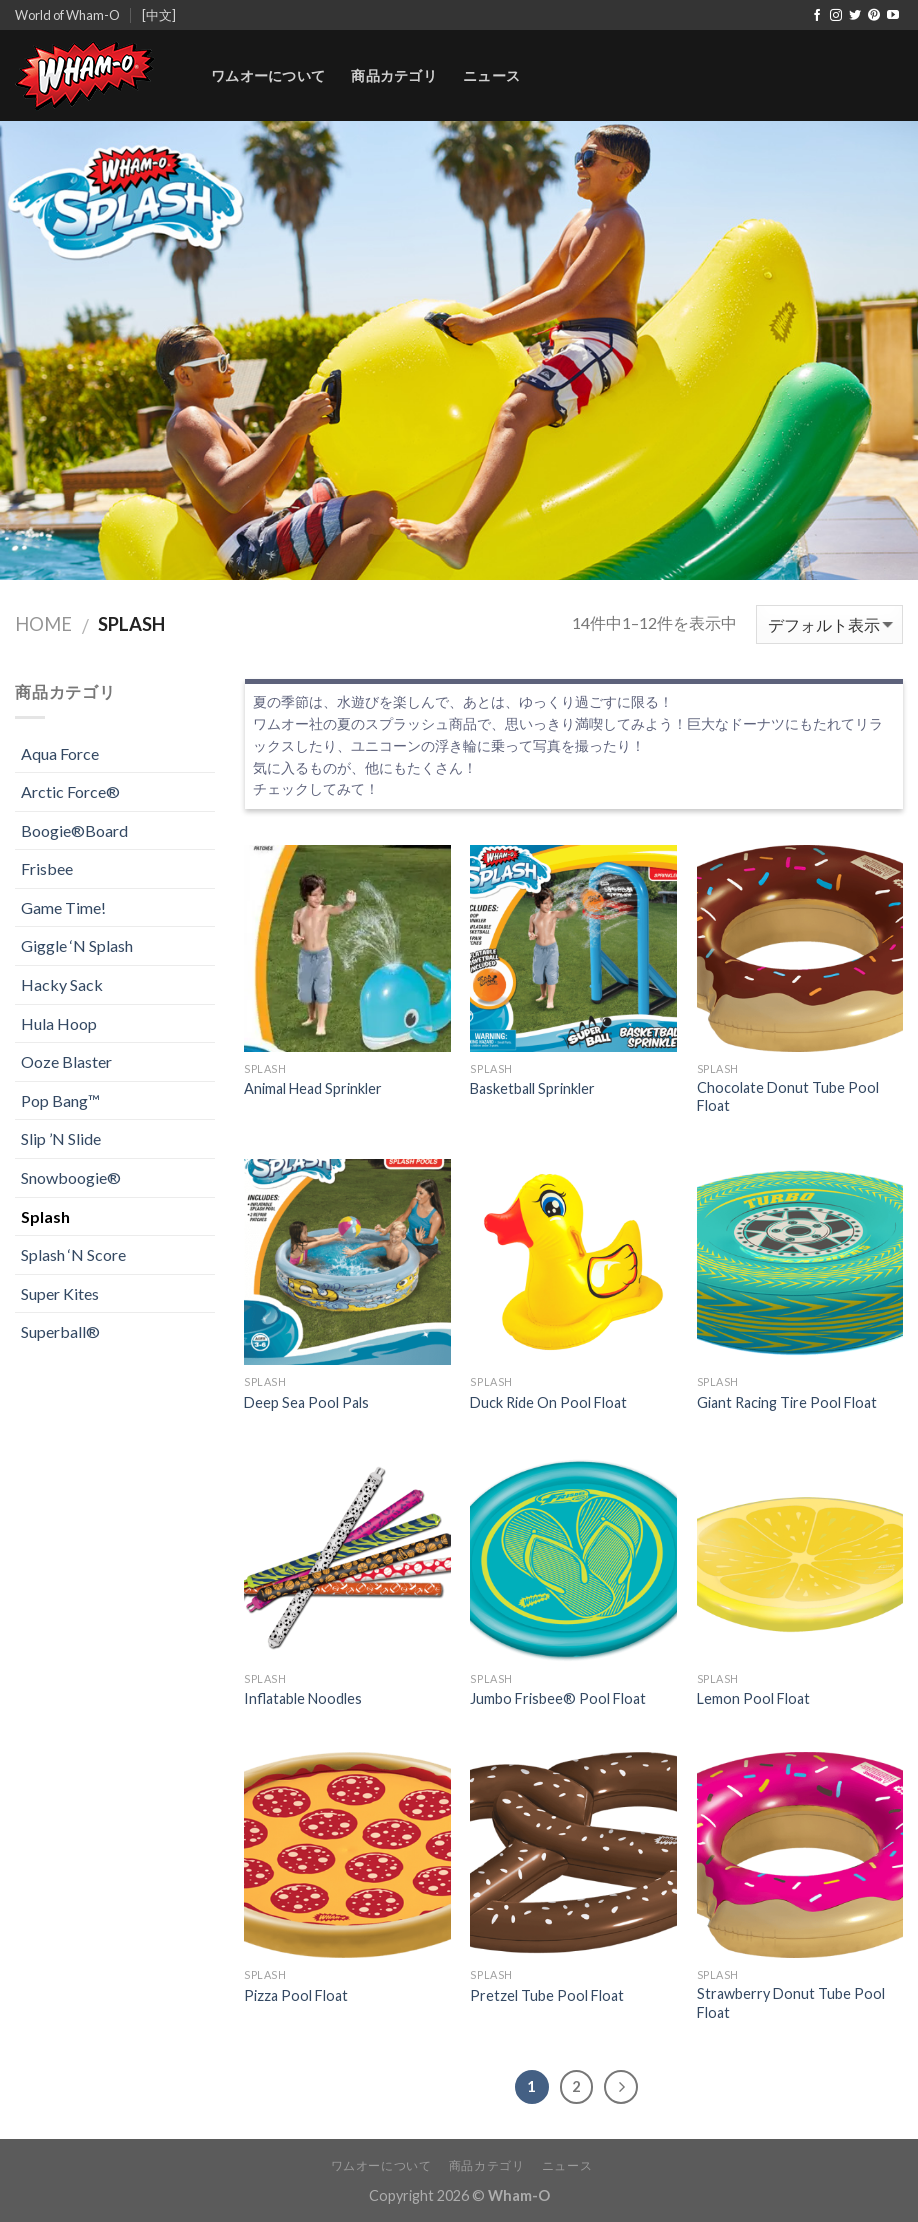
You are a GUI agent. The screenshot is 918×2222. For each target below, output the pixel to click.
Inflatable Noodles (303, 1698)
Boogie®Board (74, 830)
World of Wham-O (67, 15)
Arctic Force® (70, 791)
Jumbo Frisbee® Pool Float (558, 1698)
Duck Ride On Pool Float (548, 1402)
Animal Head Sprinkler (313, 1088)
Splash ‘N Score (73, 1254)
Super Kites (60, 1293)
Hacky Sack (62, 984)
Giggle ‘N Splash (77, 945)
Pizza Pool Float (296, 1995)
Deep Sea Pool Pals (306, 1402)
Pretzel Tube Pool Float (547, 1995)
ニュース (491, 75)
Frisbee (47, 868)
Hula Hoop (59, 1023)
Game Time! (63, 907)
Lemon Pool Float (753, 1698)
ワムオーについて (268, 75)
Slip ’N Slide (61, 1138)
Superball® (60, 1331)
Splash (45, 1216)
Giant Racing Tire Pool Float (787, 1402)
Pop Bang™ (60, 1100)
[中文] (159, 15)
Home (43, 624)
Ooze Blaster (66, 1061)
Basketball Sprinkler (532, 1088)
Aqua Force (60, 753)
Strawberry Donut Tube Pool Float (791, 2003)
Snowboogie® (71, 1177)
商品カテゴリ (394, 75)
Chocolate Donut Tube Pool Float (788, 1097)
